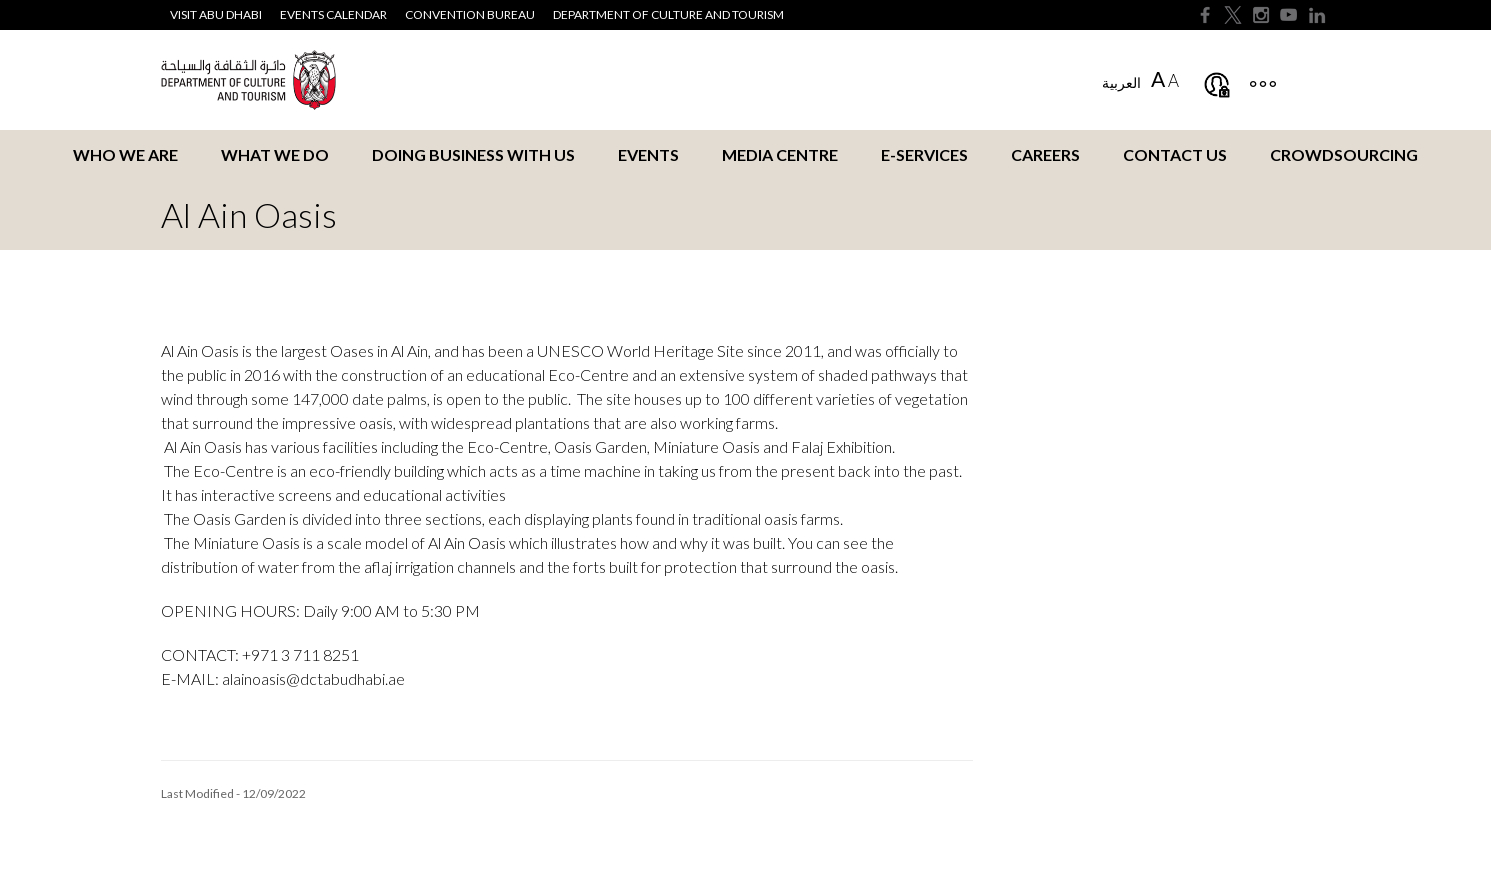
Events (648, 154)
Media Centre (780, 154)
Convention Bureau (470, 14)
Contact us (1175, 154)
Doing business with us (473, 154)
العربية (1121, 82)
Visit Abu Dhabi (216, 14)
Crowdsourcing (1344, 154)
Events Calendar (333, 14)
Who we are (125, 154)
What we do (275, 154)
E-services (924, 154)
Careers (1045, 154)
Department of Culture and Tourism (668, 14)
